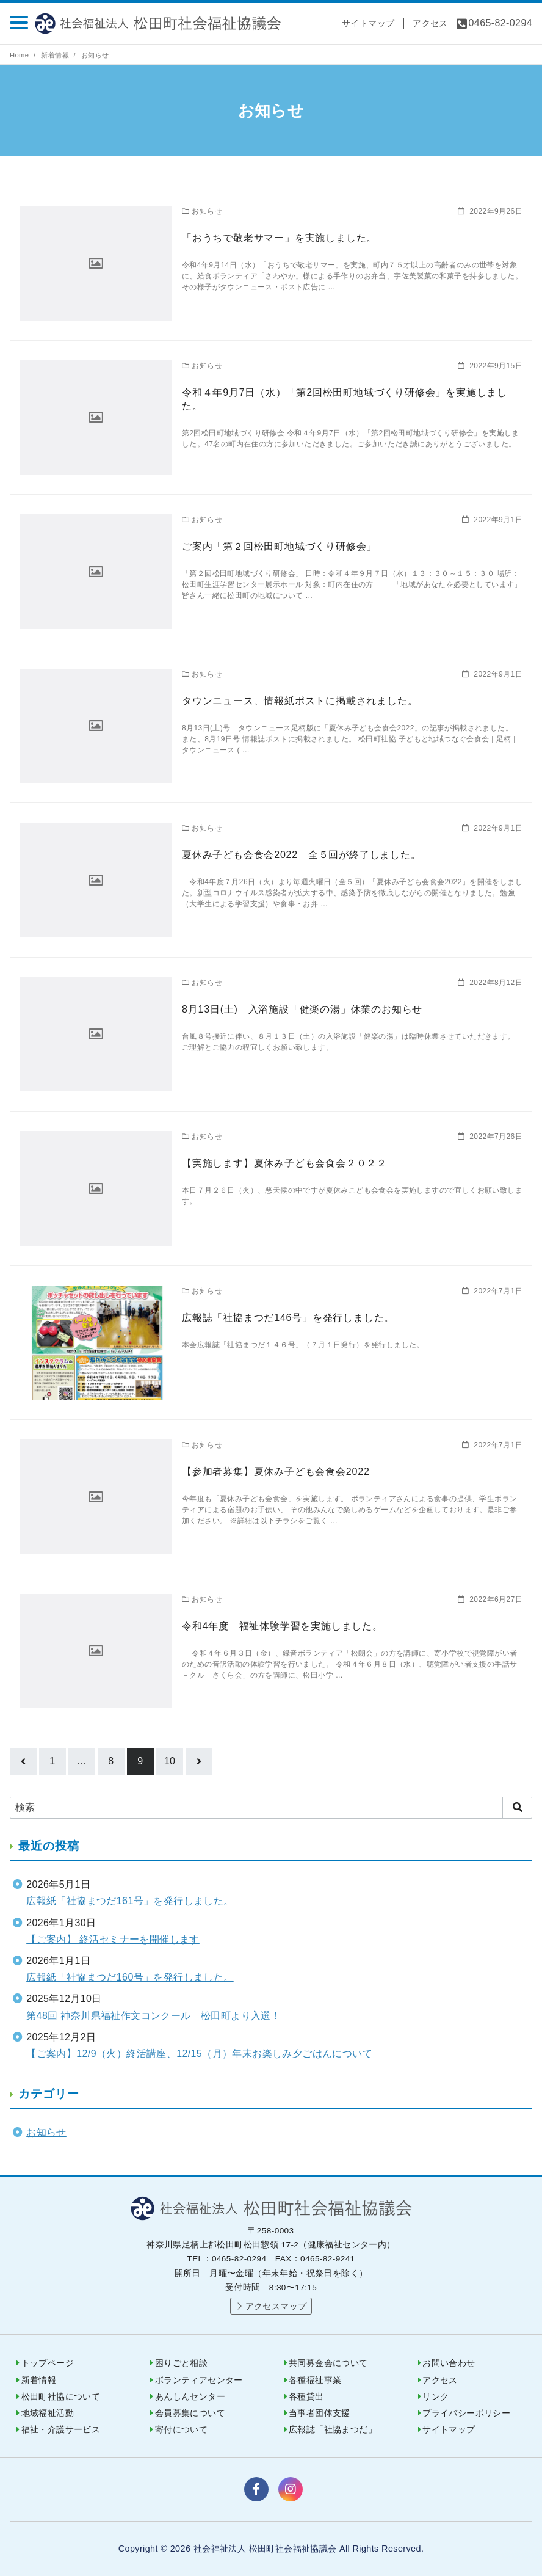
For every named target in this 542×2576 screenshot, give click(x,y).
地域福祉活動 (47, 2413)
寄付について (181, 2429)
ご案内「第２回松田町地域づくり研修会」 (279, 546)
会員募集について (190, 2413)
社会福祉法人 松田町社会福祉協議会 (164, 23)
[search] (517, 1808)
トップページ (47, 2363)
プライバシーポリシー (466, 2413)
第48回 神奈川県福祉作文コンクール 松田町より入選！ (153, 2015)
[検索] (271, 1808)
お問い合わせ (448, 2363)
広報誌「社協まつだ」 (333, 2429)
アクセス (430, 23)
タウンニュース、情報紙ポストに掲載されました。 (299, 701)
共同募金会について (328, 2363)
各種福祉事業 (315, 2380)
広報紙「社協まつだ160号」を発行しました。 (130, 1977)
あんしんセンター (190, 2396)
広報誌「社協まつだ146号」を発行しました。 (288, 1317)
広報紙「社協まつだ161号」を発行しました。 (130, 1901)
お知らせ (95, 55)
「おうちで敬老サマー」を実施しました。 (279, 238)
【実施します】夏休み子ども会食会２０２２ (284, 1163)
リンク (435, 2396)
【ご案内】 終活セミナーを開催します (113, 1939)
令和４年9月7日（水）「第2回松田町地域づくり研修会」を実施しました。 (344, 399)
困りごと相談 (181, 2363)
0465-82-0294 (500, 23)
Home (20, 55)
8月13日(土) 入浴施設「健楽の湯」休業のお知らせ (302, 1009)
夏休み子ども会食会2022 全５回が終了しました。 (301, 855)
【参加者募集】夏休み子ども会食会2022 (276, 1471)
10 (170, 1761)
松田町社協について (61, 2396)
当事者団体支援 (319, 2413)
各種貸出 (306, 2396)
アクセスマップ (276, 2306)
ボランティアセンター (199, 2380)
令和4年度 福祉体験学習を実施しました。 (282, 1626)
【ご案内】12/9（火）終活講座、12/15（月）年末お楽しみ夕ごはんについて (199, 2053)
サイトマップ (368, 23)
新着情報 (56, 55)
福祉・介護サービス (61, 2429)
